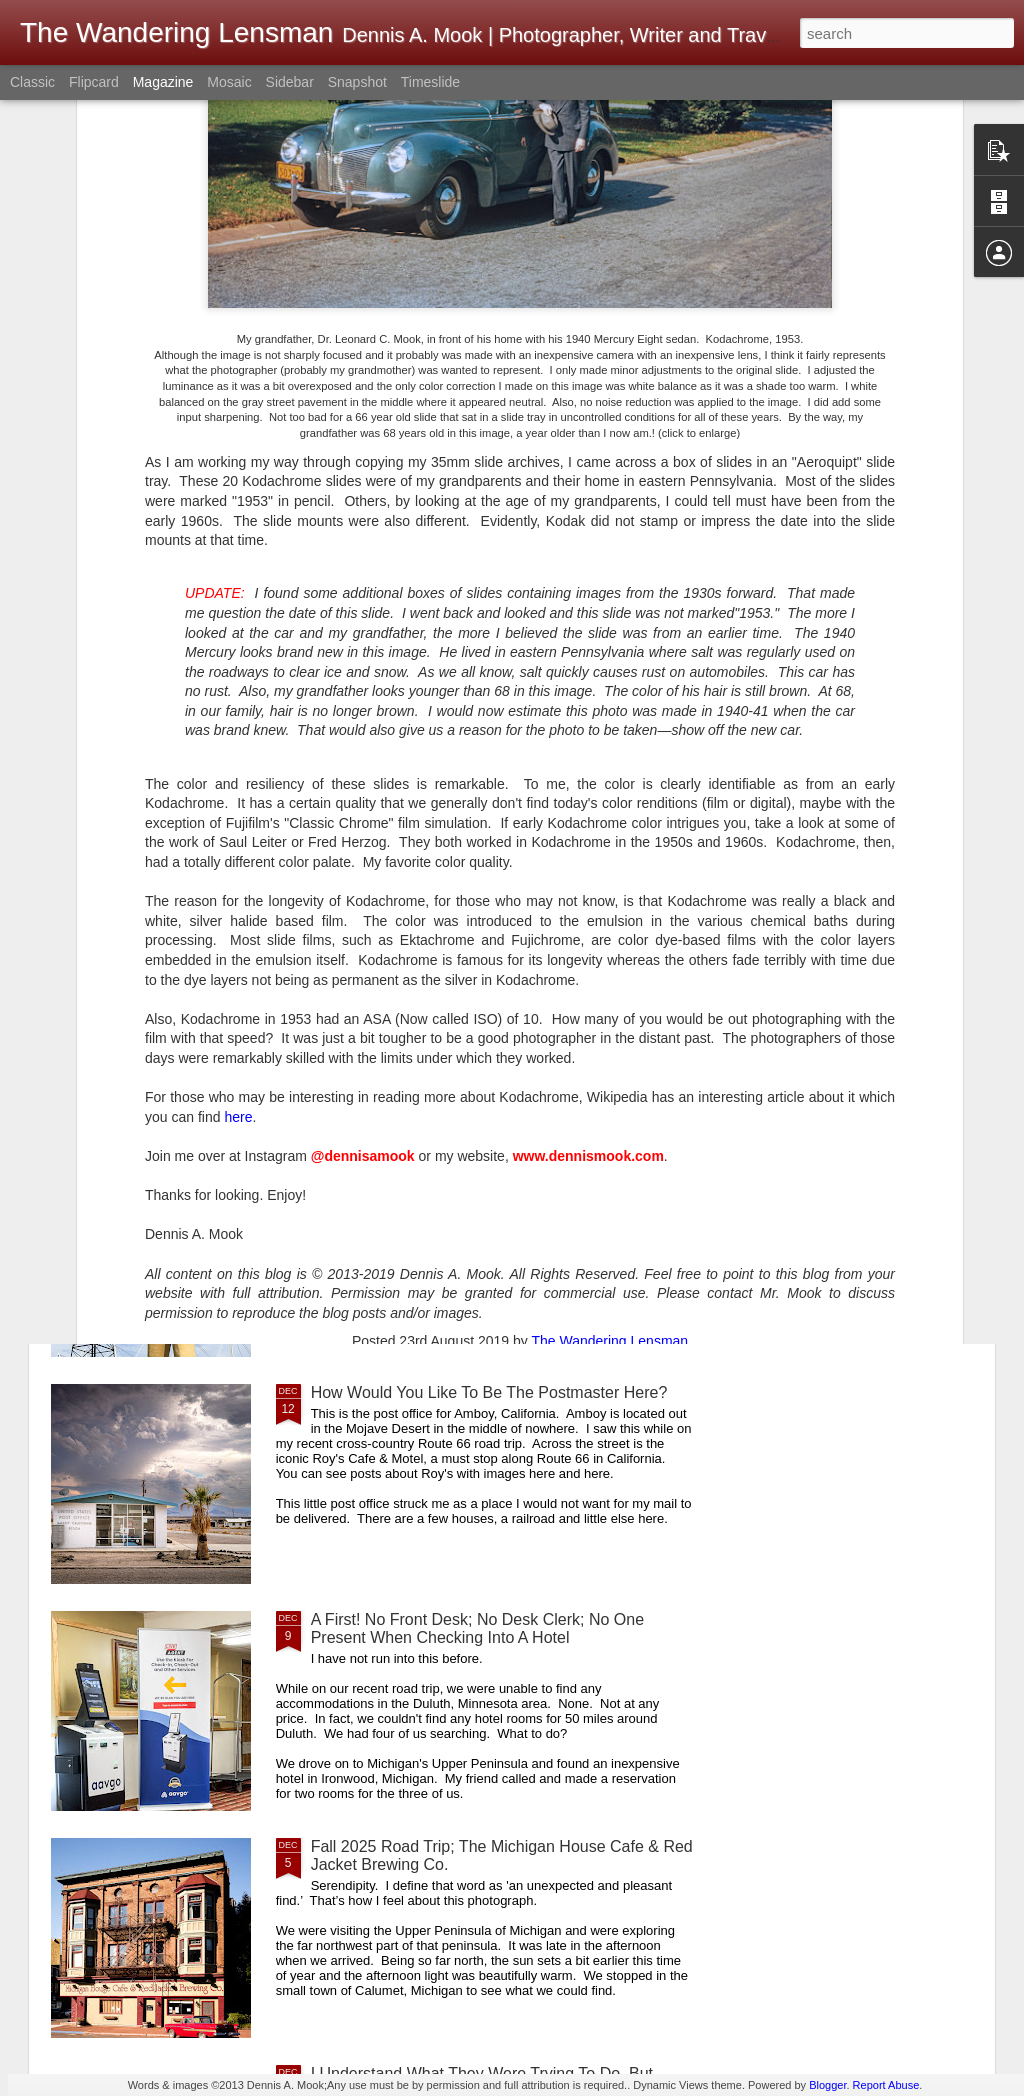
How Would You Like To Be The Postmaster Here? (489, 1392)
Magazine (163, 82)
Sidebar (290, 82)
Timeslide (430, 82)
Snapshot (357, 82)
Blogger (827, 2085)
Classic (32, 82)
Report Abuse (886, 2085)
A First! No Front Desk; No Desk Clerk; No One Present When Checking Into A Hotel (477, 1628)
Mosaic (229, 82)
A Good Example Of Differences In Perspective (477, 1165)
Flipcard (94, 82)
